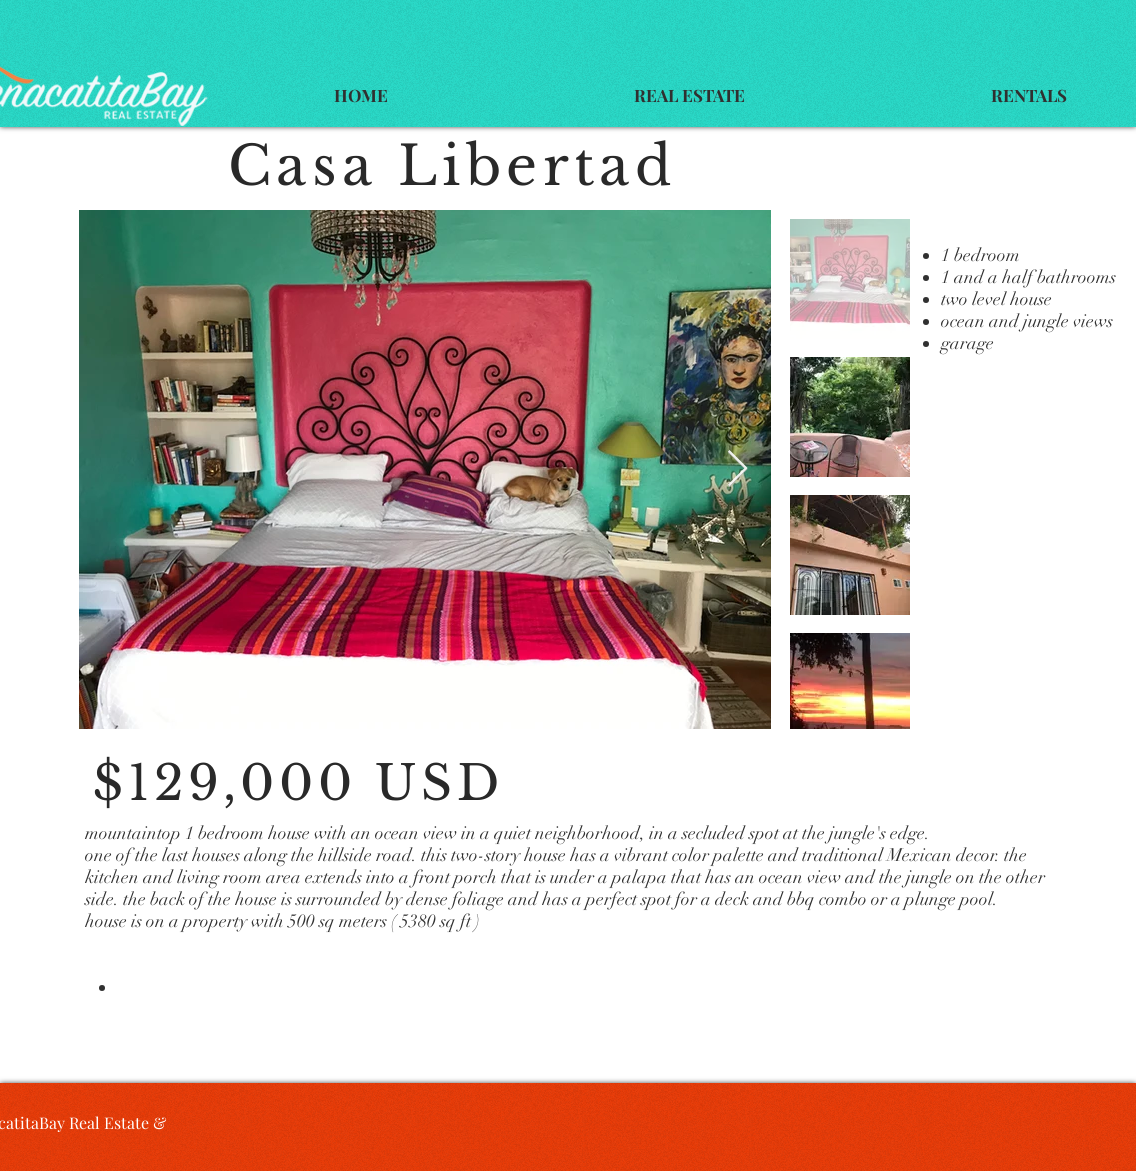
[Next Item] (737, 469)
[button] (689, 95)
